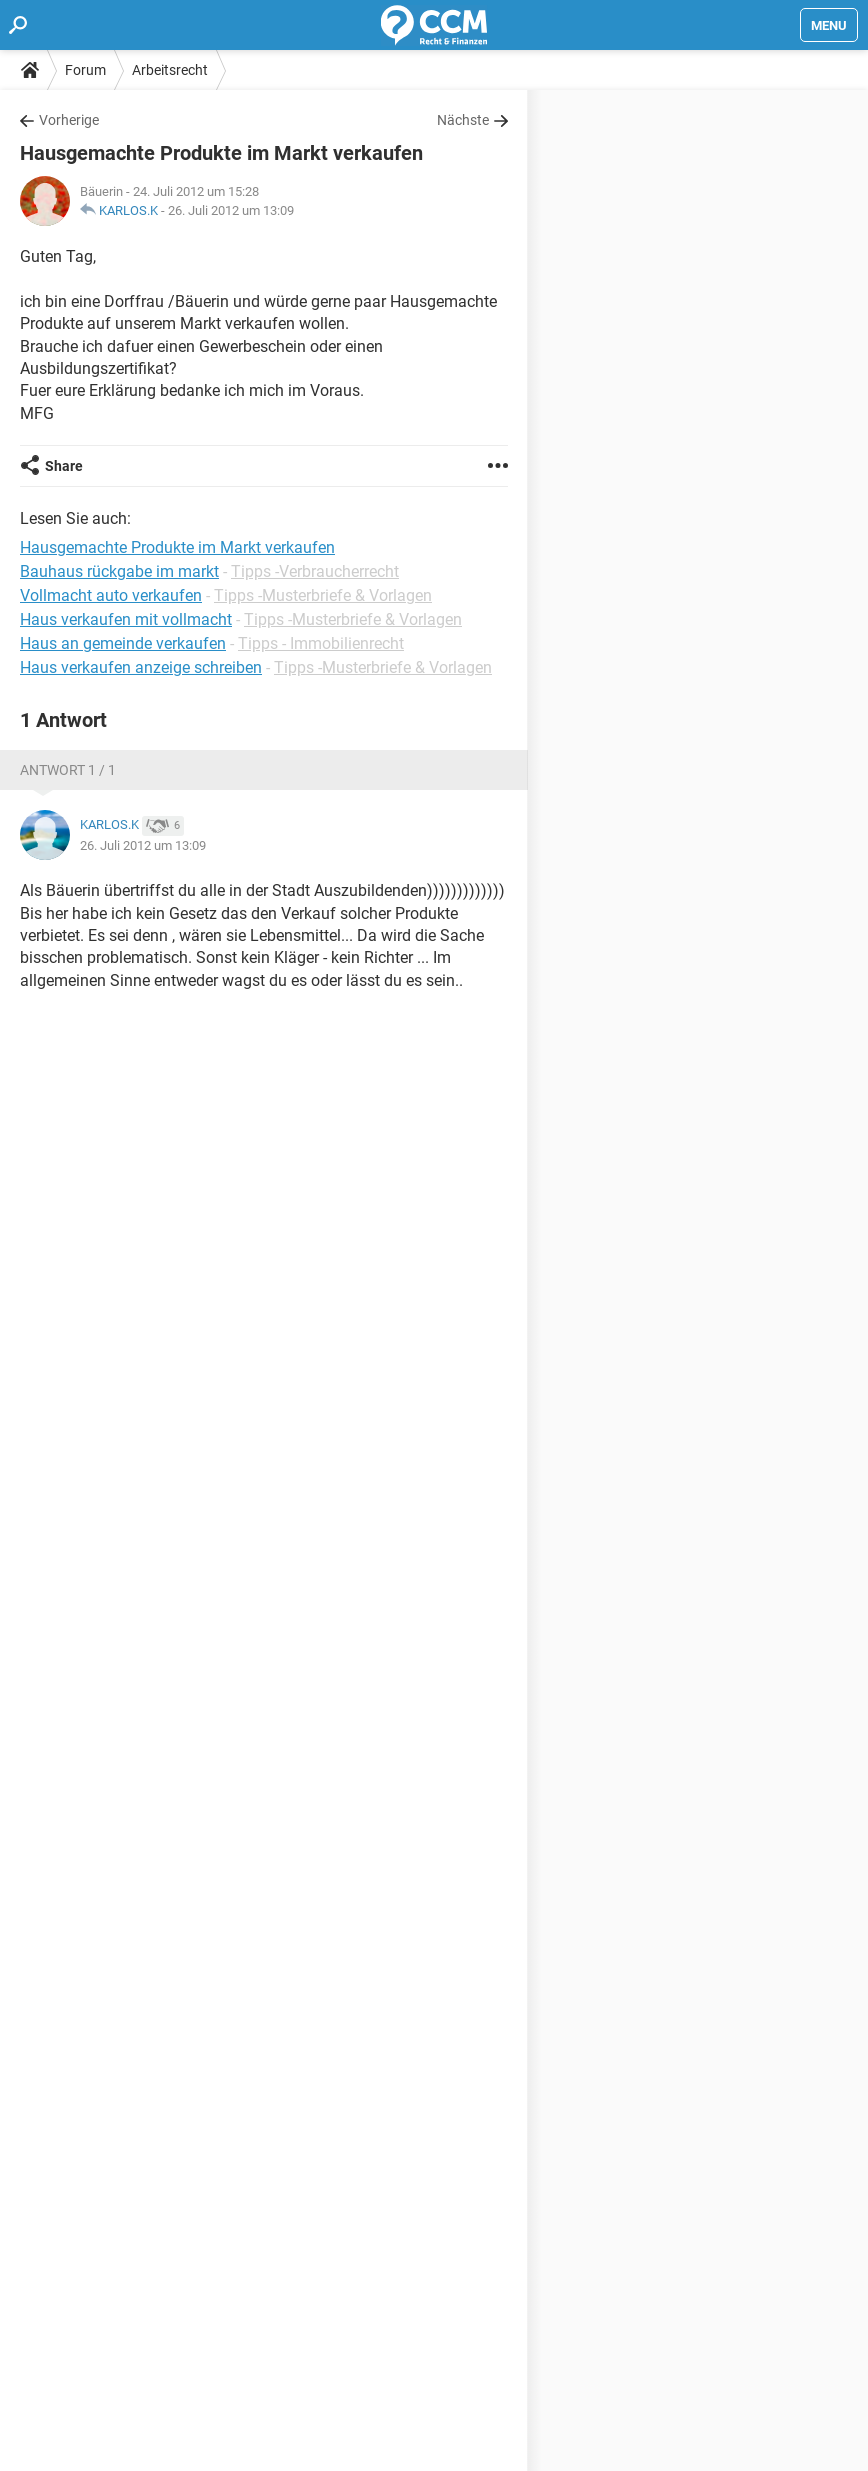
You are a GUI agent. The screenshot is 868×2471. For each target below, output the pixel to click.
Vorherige (69, 120)
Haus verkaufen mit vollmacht (126, 619)
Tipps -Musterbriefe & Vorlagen (323, 595)
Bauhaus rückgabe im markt (119, 571)
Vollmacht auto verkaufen (111, 595)
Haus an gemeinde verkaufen (123, 643)
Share (64, 466)
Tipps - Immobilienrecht (321, 643)
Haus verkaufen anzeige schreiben (141, 667)
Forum (85, 70)
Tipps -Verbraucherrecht (315, 571)
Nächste (463, 120)
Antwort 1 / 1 (68, 770)
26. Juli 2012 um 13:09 (231, 210)
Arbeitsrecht (170, 70)
